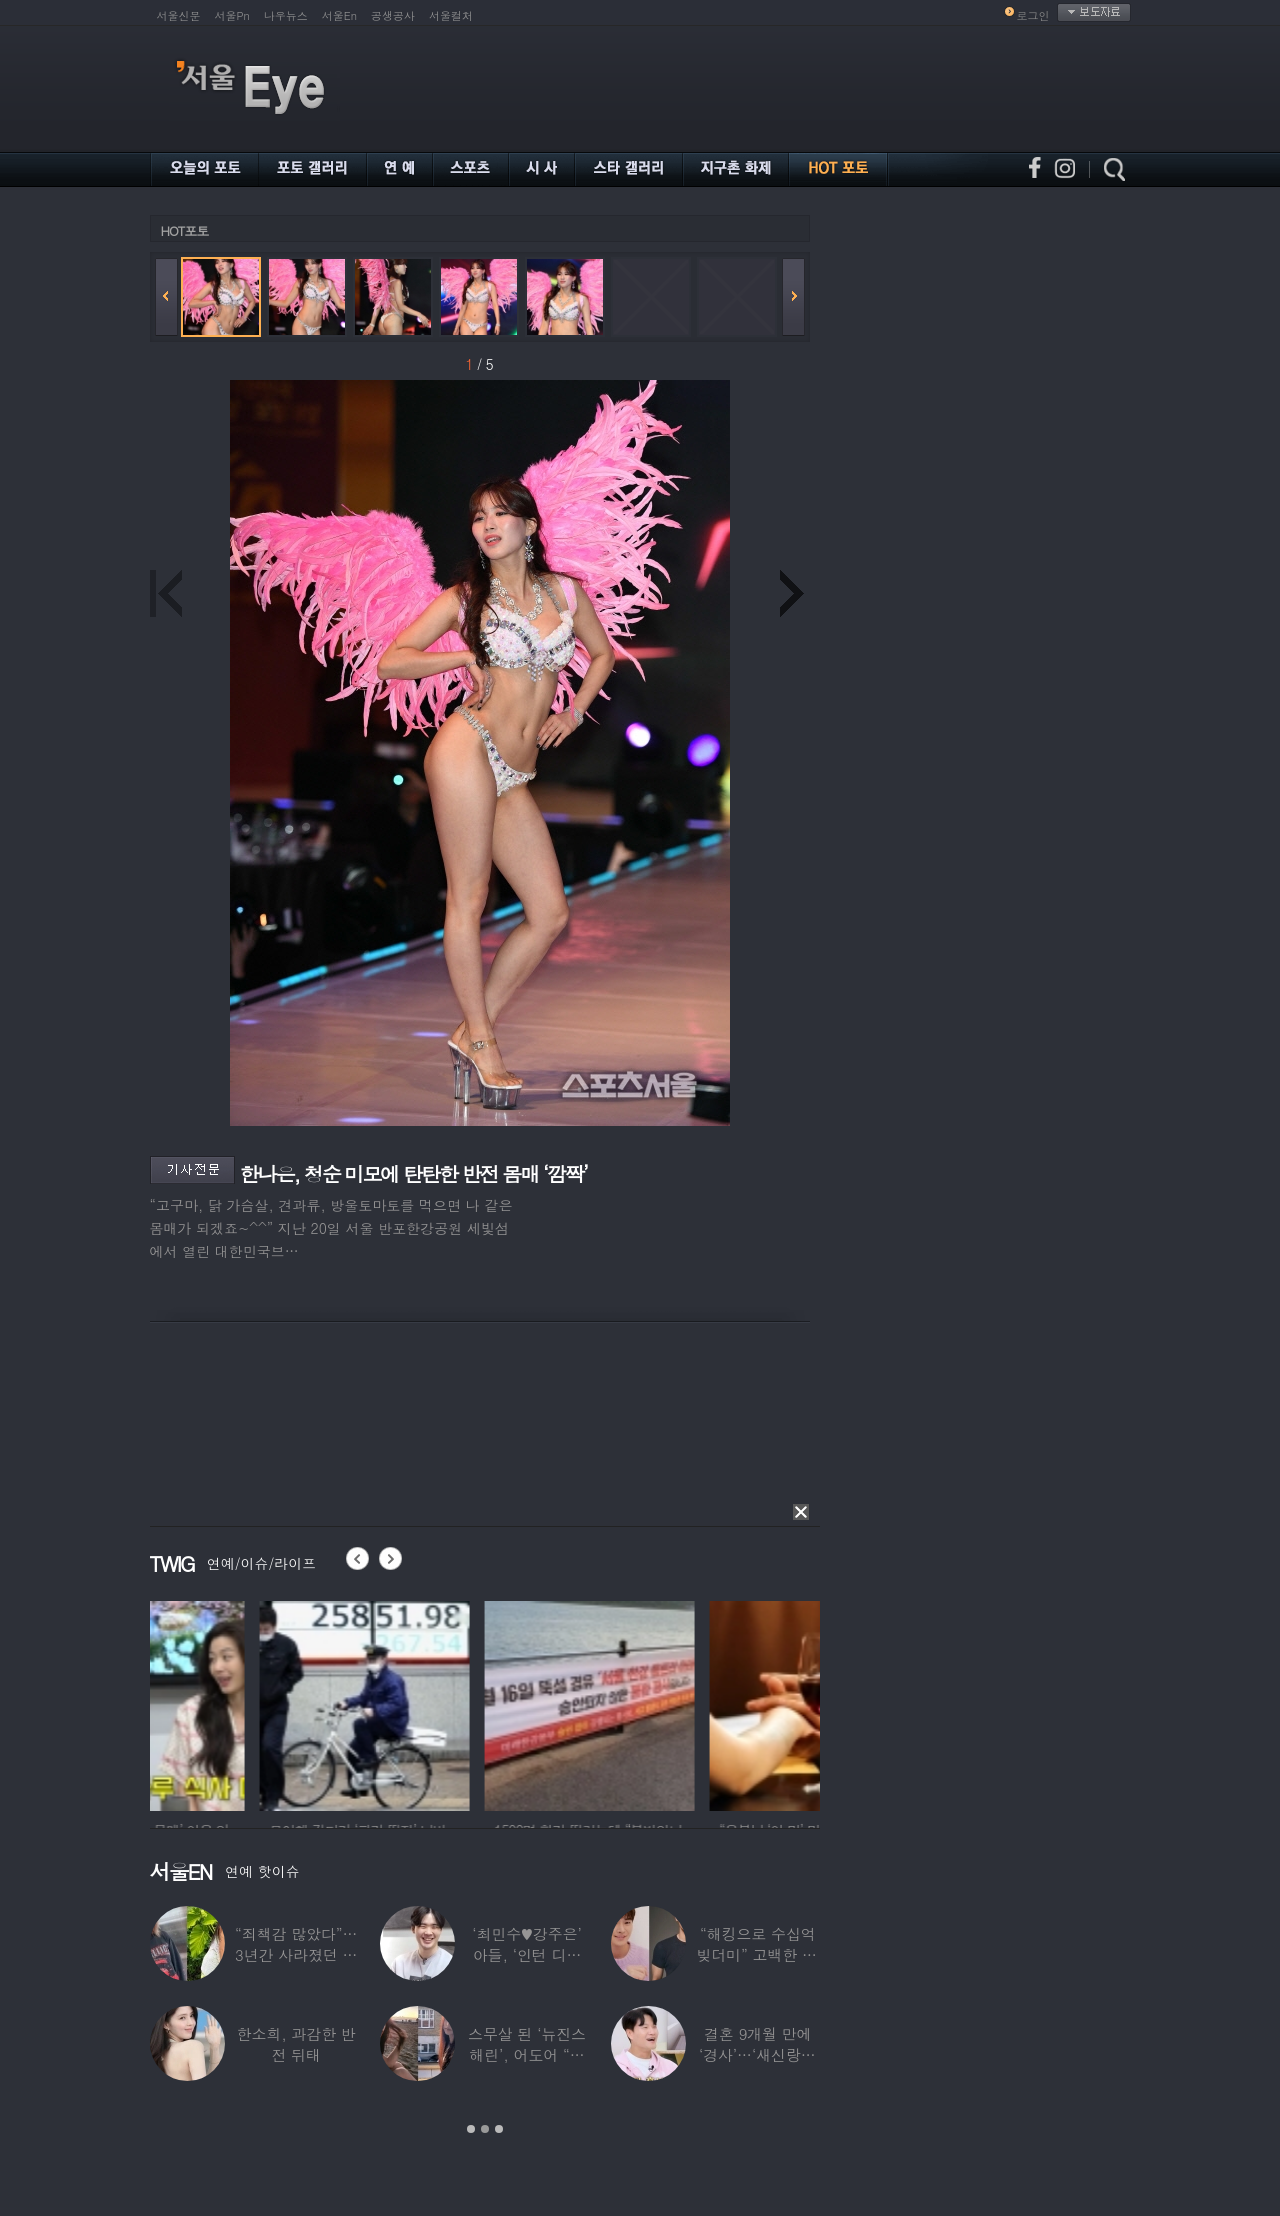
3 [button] (499, 2129)
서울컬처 (451, 15)
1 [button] (471, 2129)
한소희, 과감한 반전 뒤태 (296, 2044)
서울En (339, 15)
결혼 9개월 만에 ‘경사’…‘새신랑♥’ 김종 (758, 2054)
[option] (255, 1703)
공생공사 (393, 15)
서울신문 (179, 15)
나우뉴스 (286, 15)
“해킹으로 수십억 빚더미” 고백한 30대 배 (757, 1954)
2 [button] (485, 2129)
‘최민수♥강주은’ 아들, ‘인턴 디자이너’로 (526, 1954)
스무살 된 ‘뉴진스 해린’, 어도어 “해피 (527, 2054)
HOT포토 (185, 230)
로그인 (1033, 15)
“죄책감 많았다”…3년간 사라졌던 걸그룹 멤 (296, 1954)
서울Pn (232, 15)
